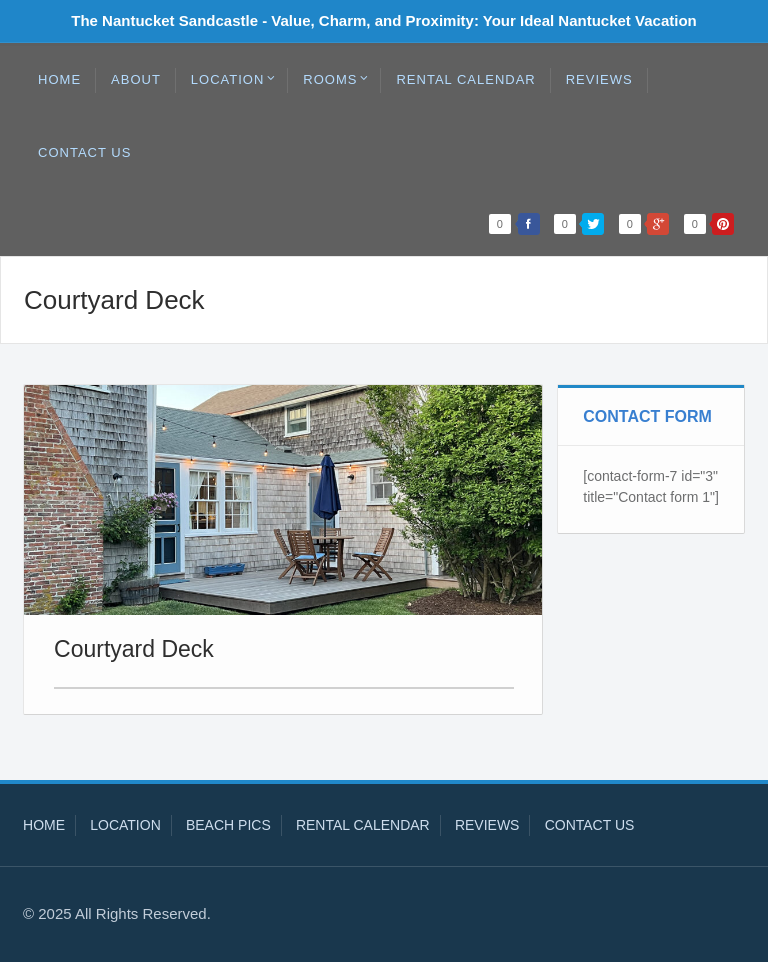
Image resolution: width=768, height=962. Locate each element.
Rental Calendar (465, 79)
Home (59, 79)
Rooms (336, 79)
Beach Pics (228, 825)
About (136, 79)
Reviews (599, 79)
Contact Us (84, 152)
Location (234, 79)
